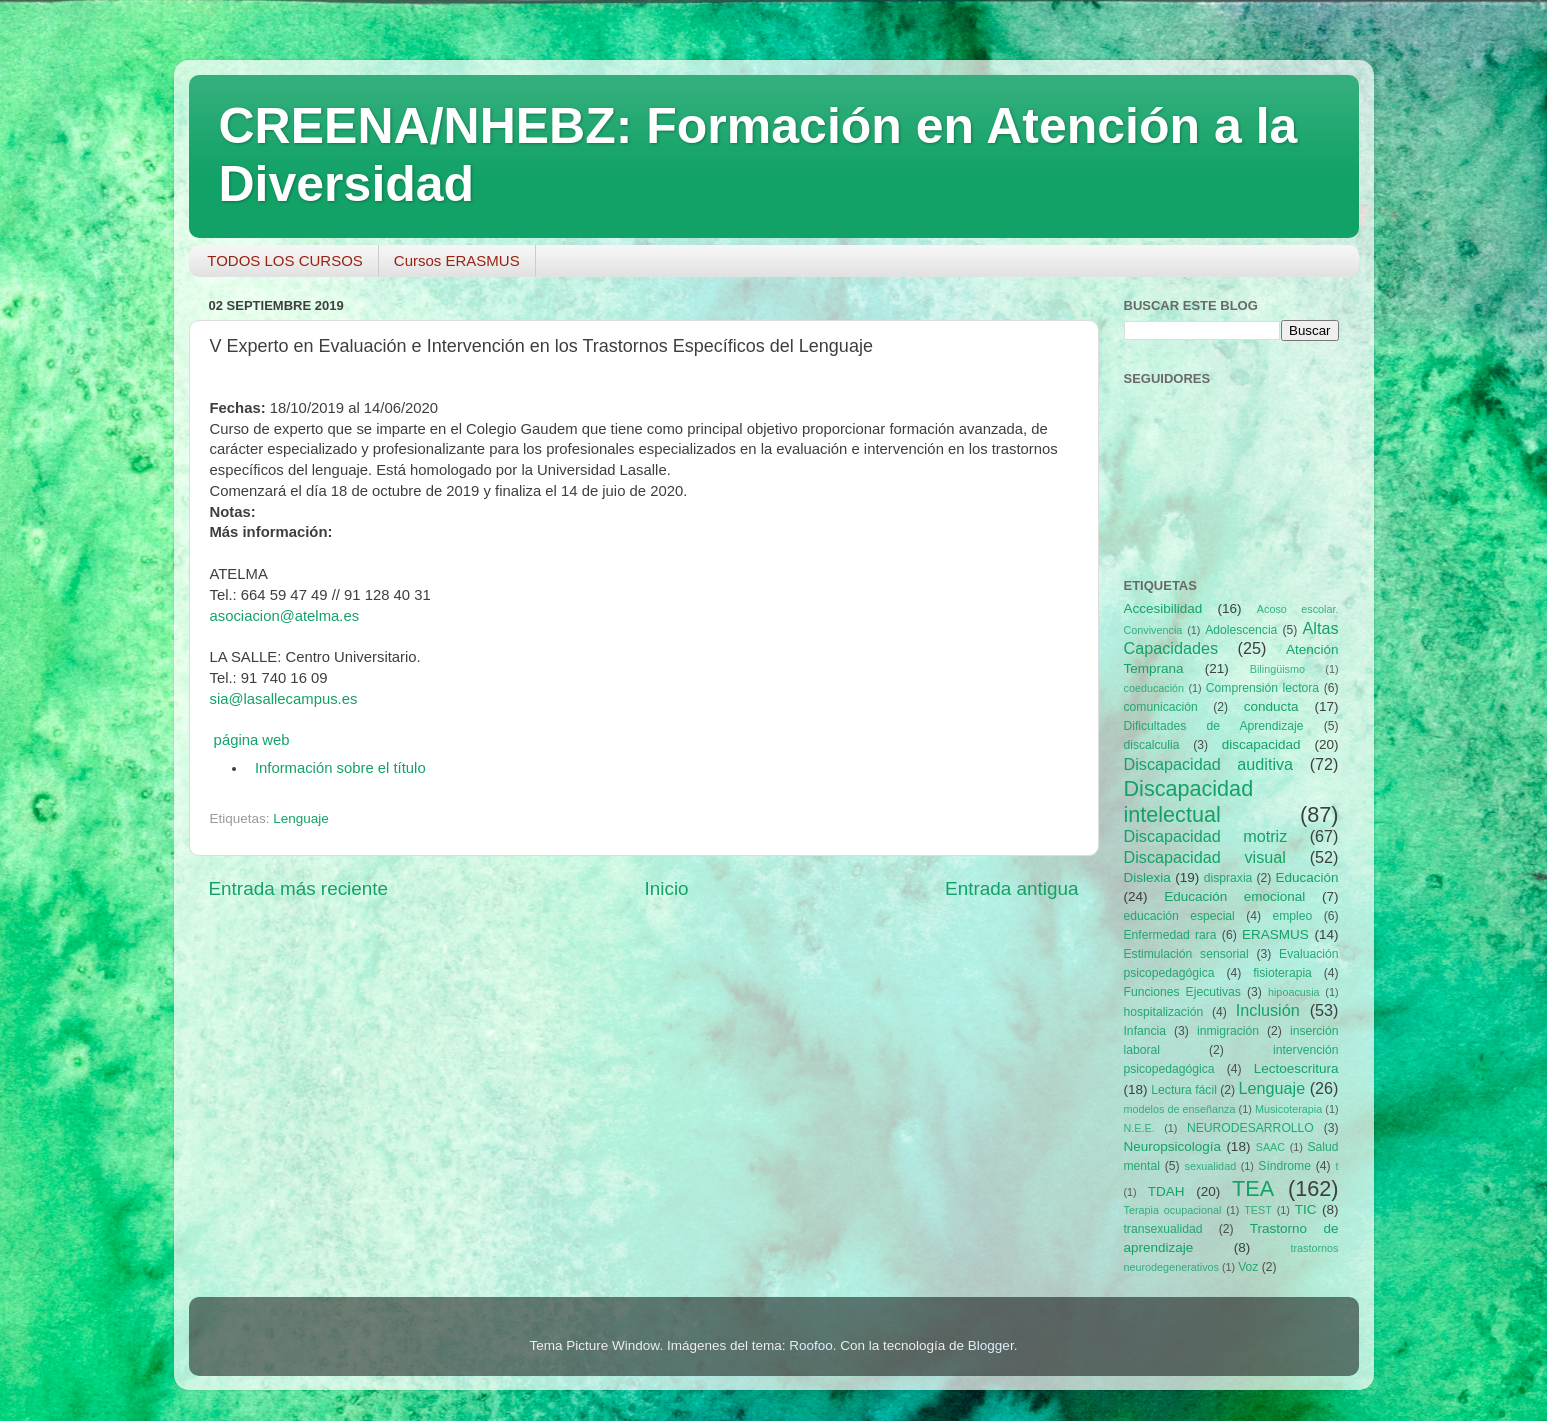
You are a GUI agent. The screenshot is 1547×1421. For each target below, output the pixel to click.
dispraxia (1228, 878)
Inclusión (1268, 1010)
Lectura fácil (1184, 1090)
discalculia (1152, 745)
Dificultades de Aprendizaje (1214, 726)
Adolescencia (1241, 630)
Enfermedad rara (1170, 935)
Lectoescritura (1296, 1068)
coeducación (1154, 688)
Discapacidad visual (1205, 857)
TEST (1258, 1210)
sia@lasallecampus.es (284, 699)
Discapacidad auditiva (1209, 764)
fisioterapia (1282, 973)
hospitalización (1164, 1012)
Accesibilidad (1163, 608)
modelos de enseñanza (1180, 1109)
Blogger (991, 1345)
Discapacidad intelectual (1189, 801)
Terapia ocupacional (1173, 1210)
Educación (1306, 877)
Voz (1248, 1267)
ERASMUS (1275, 934)
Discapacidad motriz (1206, 836)
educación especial (1179, 916)
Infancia (1145, 1031)
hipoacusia (1294, 992)
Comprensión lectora (1262, 688)
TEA (1253, 1188)
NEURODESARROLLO (1250, 1128)
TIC (1306, 1209)
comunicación (1161, 707)
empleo (1292, 916)
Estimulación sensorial (1186, 954)
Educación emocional (1234, 896)
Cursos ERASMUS (457, 260)
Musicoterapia (1288, 1109)
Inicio (667, 888)
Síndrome (1284, 1166)
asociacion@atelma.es (285, 616)
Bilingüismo (1277, 669)
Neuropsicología (1173, 1146)
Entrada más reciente (299, 888)
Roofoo (811, 1345)
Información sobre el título (340, 768)
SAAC (1270, 1147)
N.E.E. (1139, 1128)
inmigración (1228, 1031)
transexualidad (1163, 1229)
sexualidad (1211, 1166)
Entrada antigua (1011, 888)
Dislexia (1147, 877)
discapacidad (1261, 744)
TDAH (1166, 1191)
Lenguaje (301, 818)
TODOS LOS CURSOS (285, 260)
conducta (1271, 706)
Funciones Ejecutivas (1182, 992)
